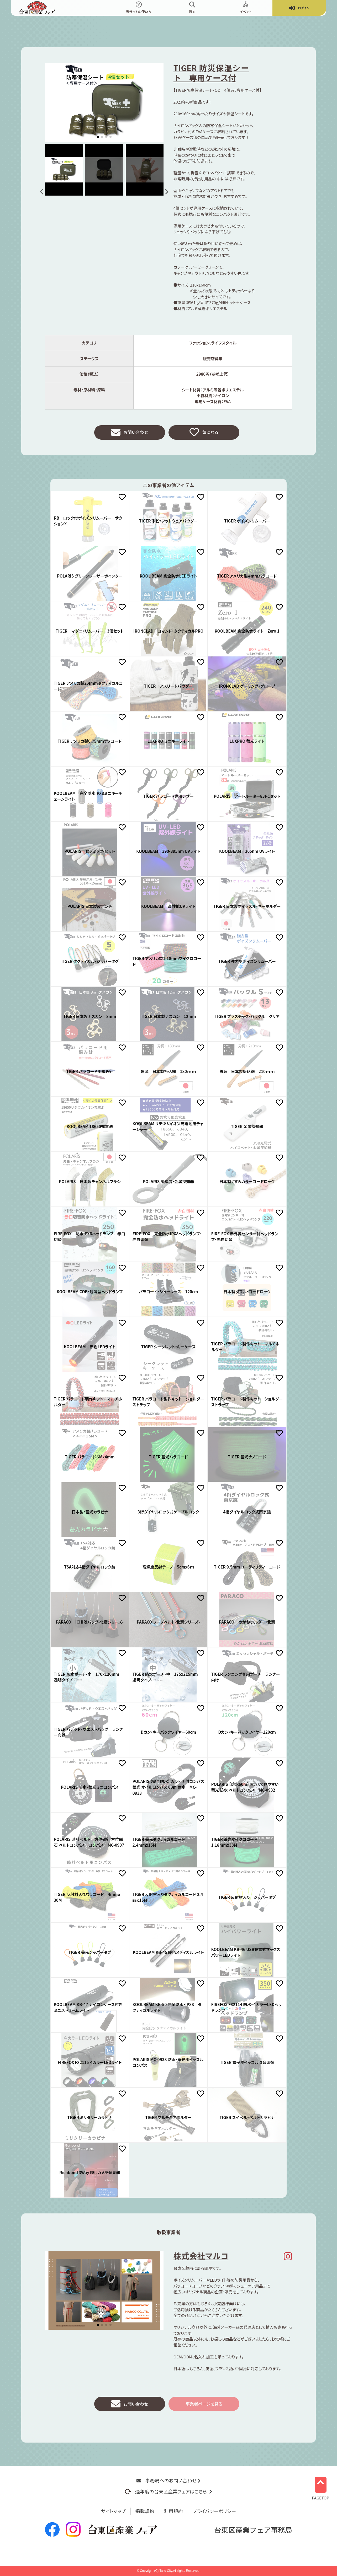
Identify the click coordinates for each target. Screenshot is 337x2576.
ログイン (299, 8)
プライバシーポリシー (214, 2511)
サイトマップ (113, 2511)
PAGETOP (320, 2487)
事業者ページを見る (204, 2405)
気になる (203, 433)
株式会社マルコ (200, 2257)
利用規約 (173, 2511)
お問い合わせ (129, 433)
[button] (42, 192)
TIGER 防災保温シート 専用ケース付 (211, 72)
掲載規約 (144, 2511)
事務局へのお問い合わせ (168, 2480)
